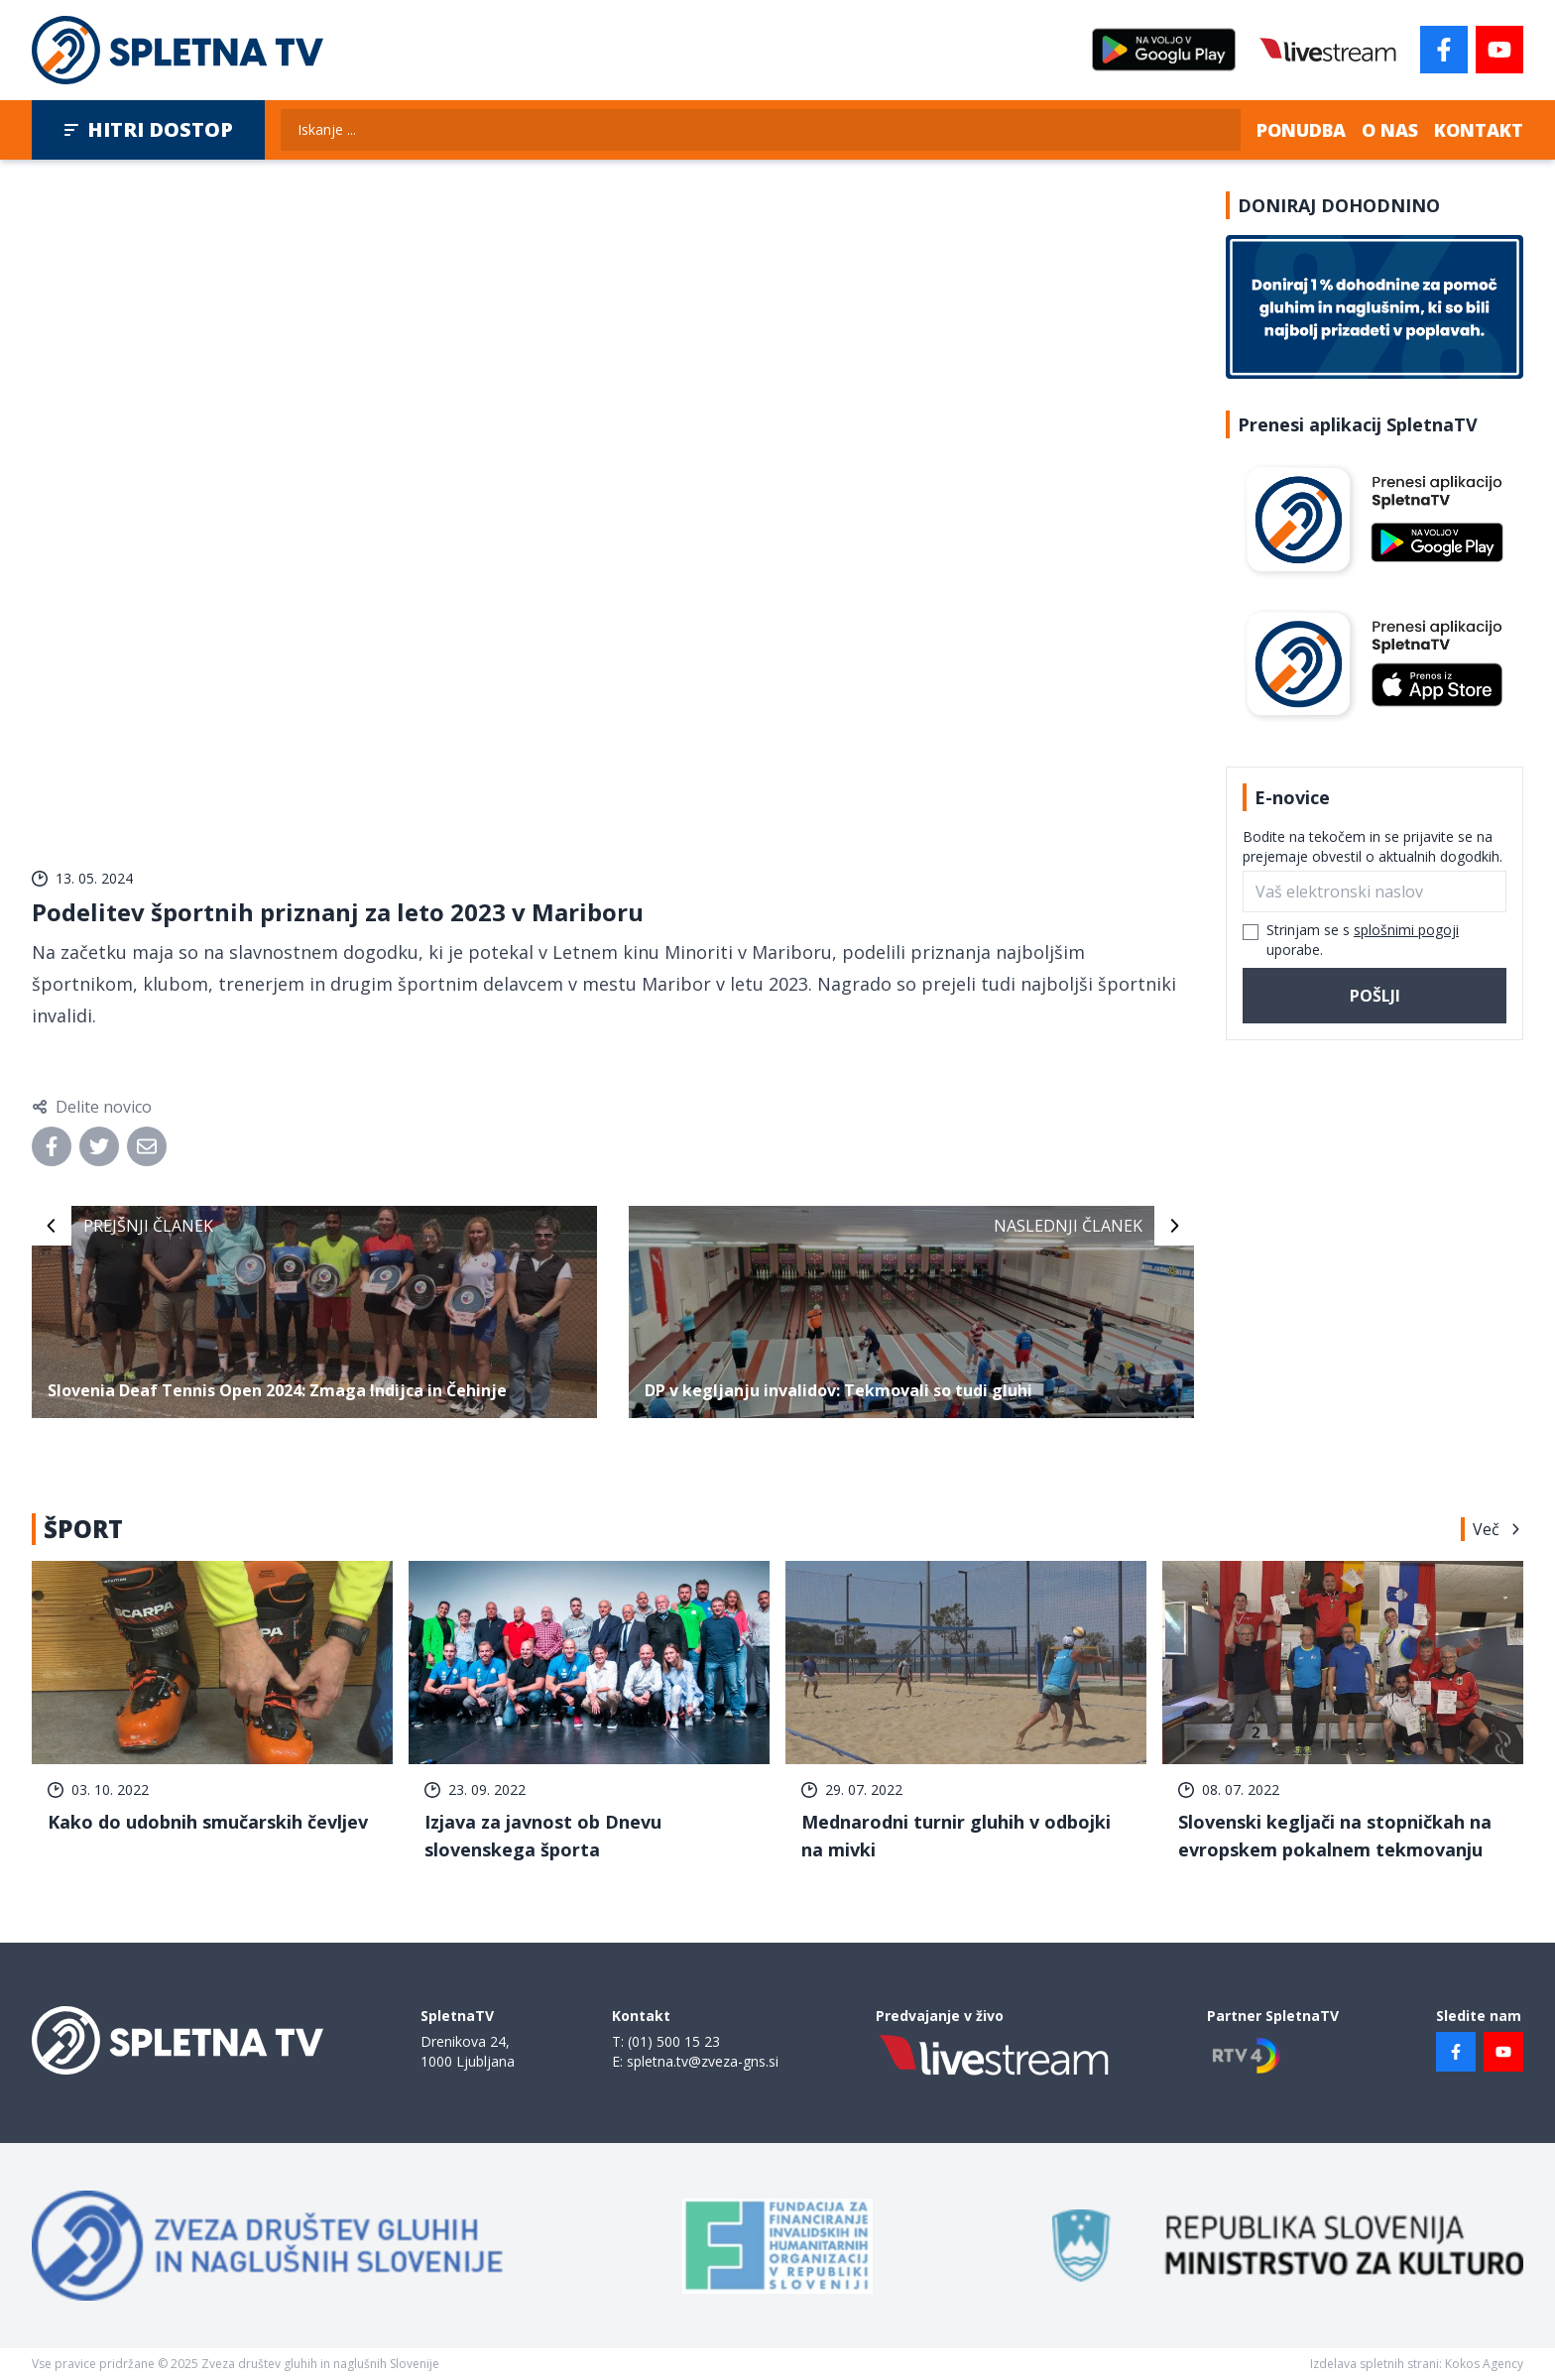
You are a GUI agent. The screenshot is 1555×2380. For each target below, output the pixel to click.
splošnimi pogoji (1406, 929)
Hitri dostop (148, 129)
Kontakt (1478, 130)
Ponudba (1301, 130)
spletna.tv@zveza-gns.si (702, 2061)
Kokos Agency (1484, 2363)
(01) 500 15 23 (674, 2041)
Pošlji (1375, 996)
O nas (1390, 130)
